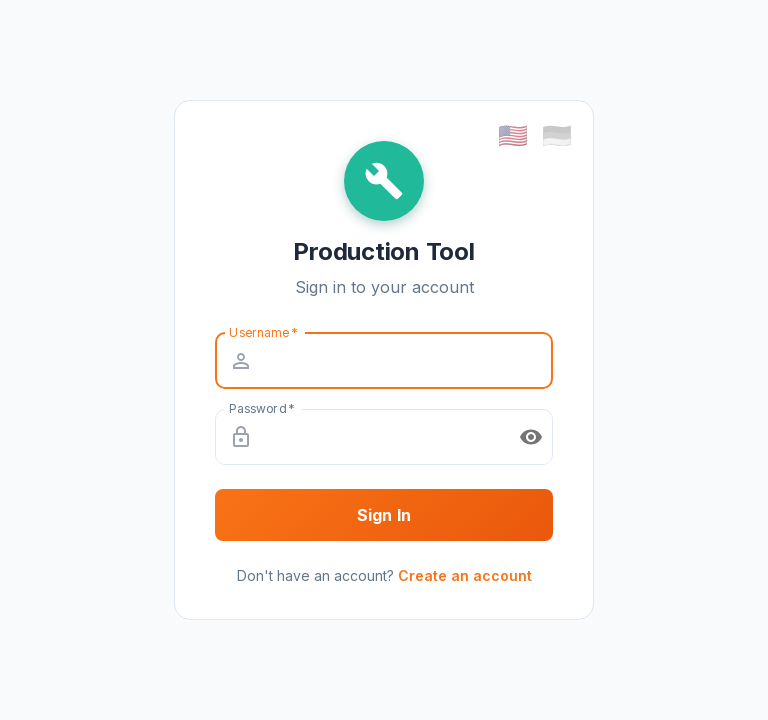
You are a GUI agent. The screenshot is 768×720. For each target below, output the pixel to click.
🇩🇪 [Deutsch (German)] (557, 136)
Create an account (465, 575)
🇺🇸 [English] (513, 136)
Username (263, 331)
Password (261, 407)
